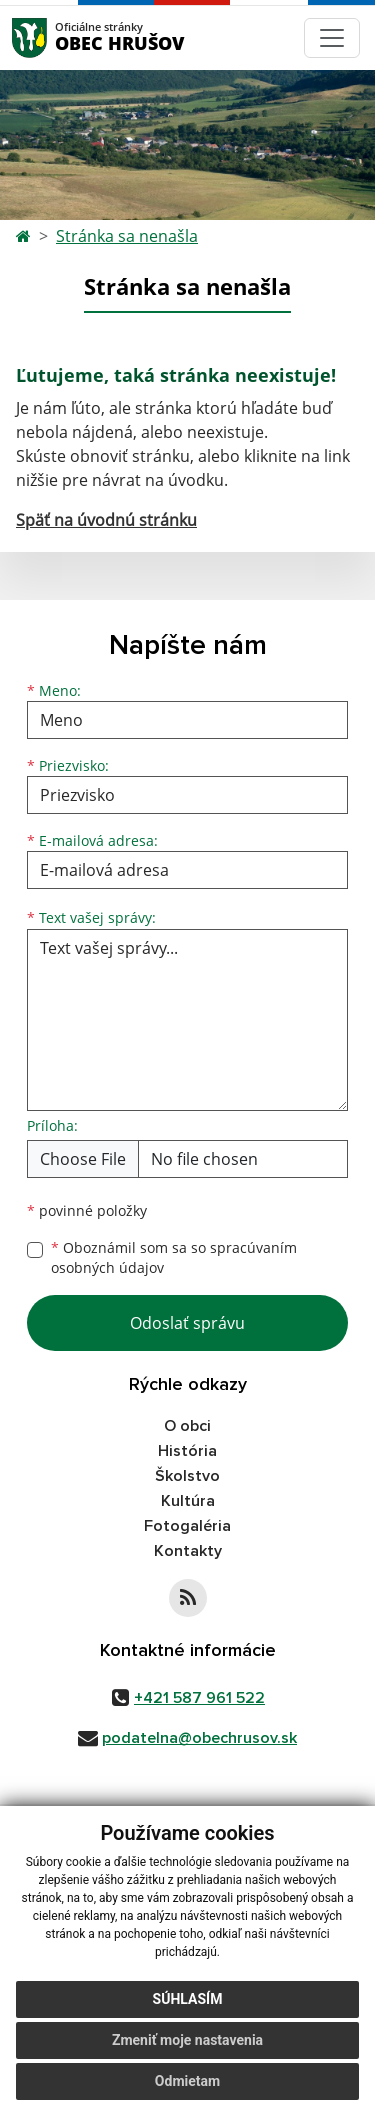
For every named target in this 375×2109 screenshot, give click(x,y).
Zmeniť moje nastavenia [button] (187, 2040)
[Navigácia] (332, 38)
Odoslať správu (187, 1323)
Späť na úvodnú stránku (106, 520)
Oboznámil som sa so (174, 1258)
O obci (187, 1426)
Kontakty (188, 1551)
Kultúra (188, 1501)
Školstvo (187, 1476)
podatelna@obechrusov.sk (199, 1738)
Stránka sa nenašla (127, 236)
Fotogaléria (187, 1526)
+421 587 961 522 (199, 1698)
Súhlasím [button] (188, 1999)
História (187, 1451)
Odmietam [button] (187, 2081)
